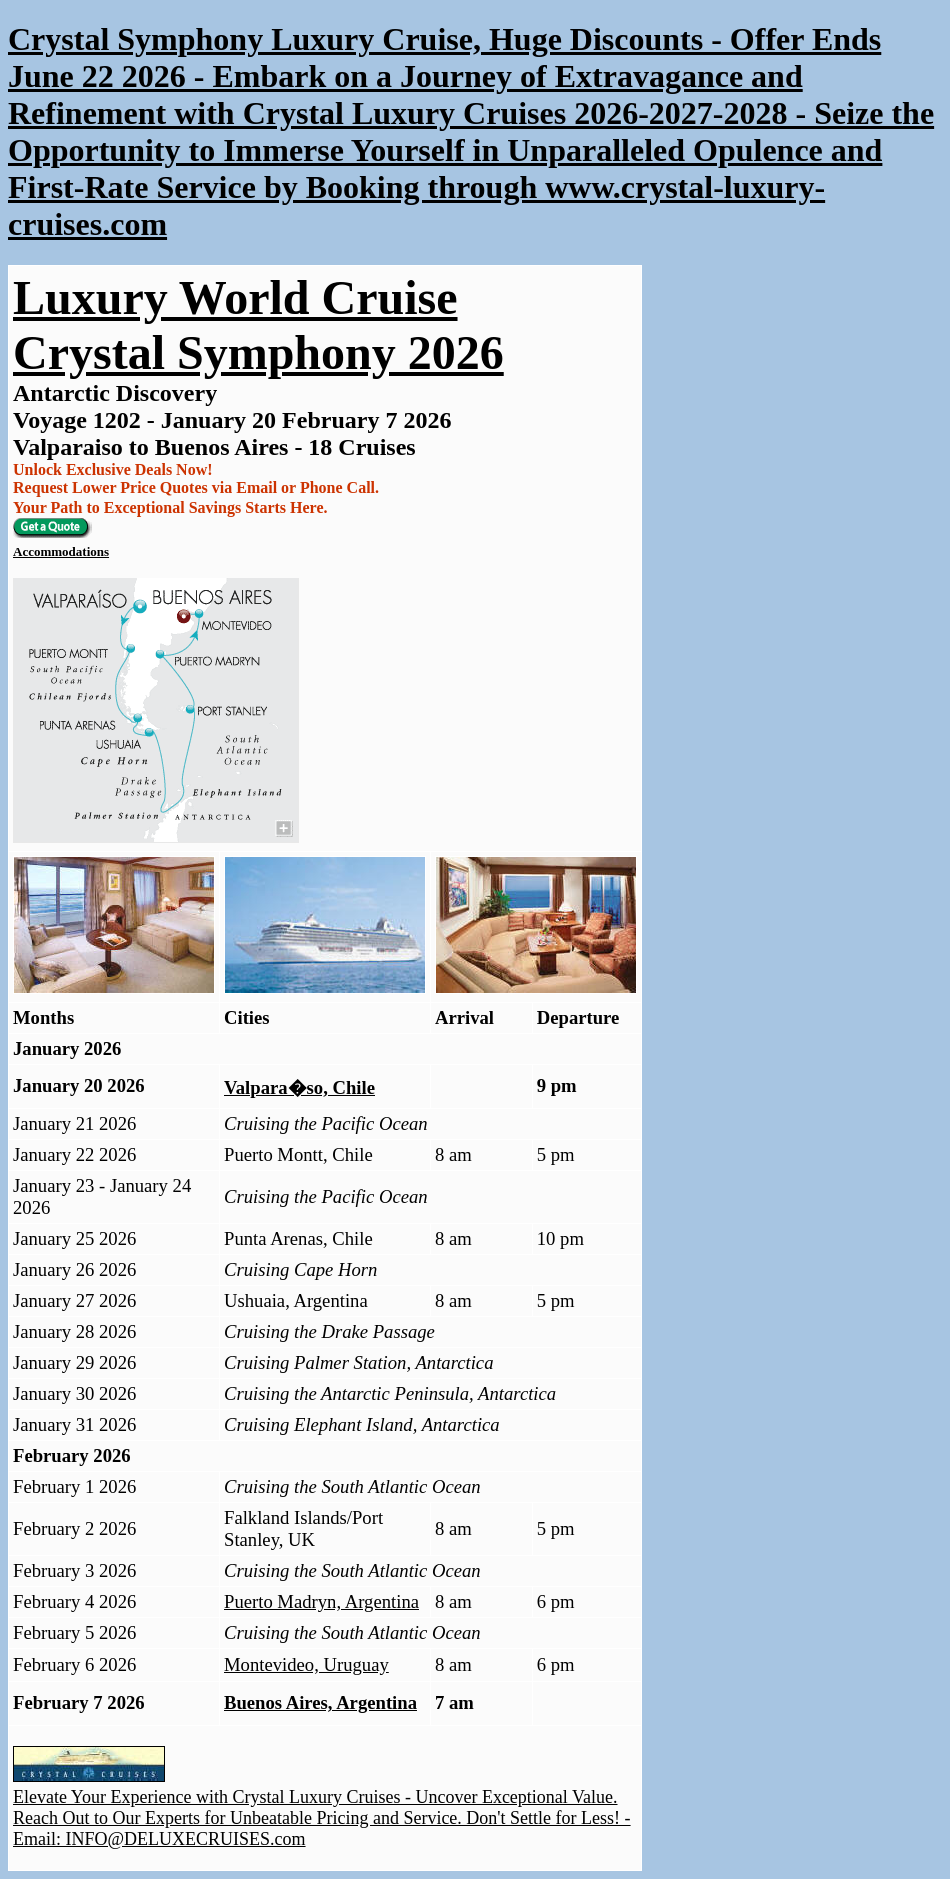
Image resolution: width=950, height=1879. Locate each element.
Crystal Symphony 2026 (258, 352)
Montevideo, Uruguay (306, 1664)
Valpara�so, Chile (299, 1087)
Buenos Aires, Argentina (320, 1702)
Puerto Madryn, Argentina (321, 1601)
